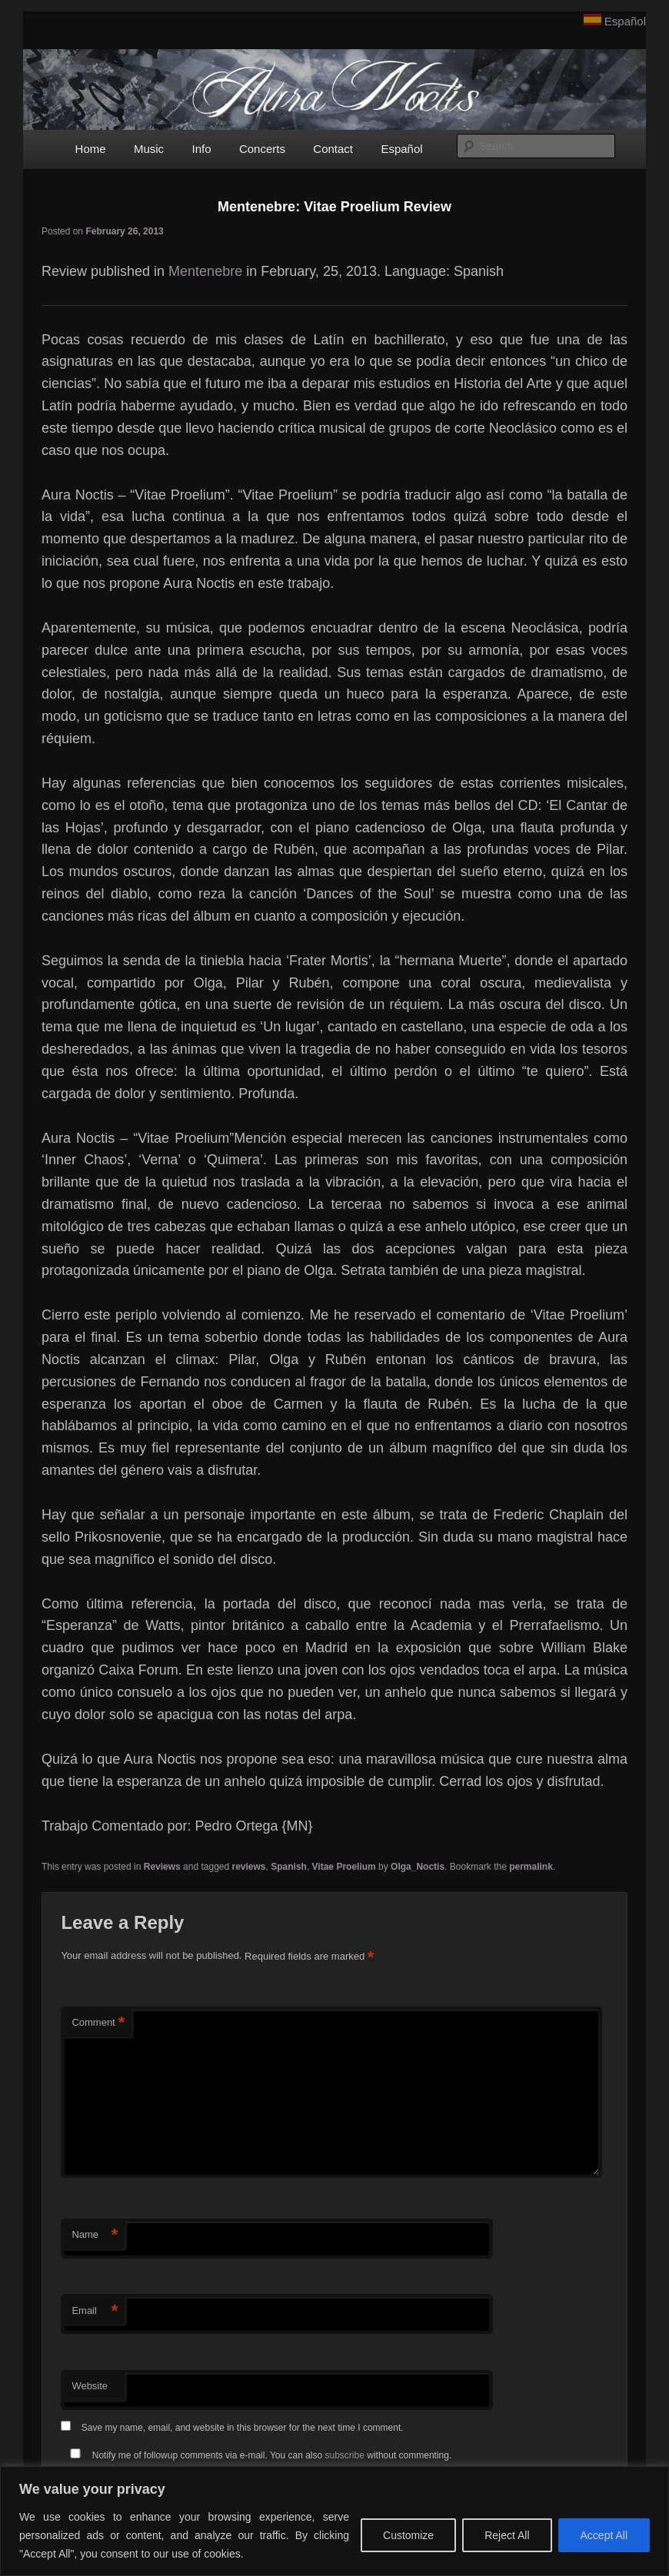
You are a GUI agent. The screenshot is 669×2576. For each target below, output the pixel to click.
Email (95, 2311)
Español (625, 21)
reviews (249, 1866)
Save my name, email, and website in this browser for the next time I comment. (243, 2427)
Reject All (506, 2535)
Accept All (604, 2535)
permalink (531, 1866)
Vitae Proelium (344, 1866)
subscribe (344, 2455)
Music (149, 148)
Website (90, 2386)
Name (95, 2235)
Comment (98, 2023)
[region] (334, 2521)
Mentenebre (205, 271)
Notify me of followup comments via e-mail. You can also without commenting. (257, 2455)
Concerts (262, 148)
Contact (333, 148)
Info (201, 148)
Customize (408, 2535)
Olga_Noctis (417, 1866)
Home (90, 148)
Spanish (289, 1866)
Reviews (162, 1866)
